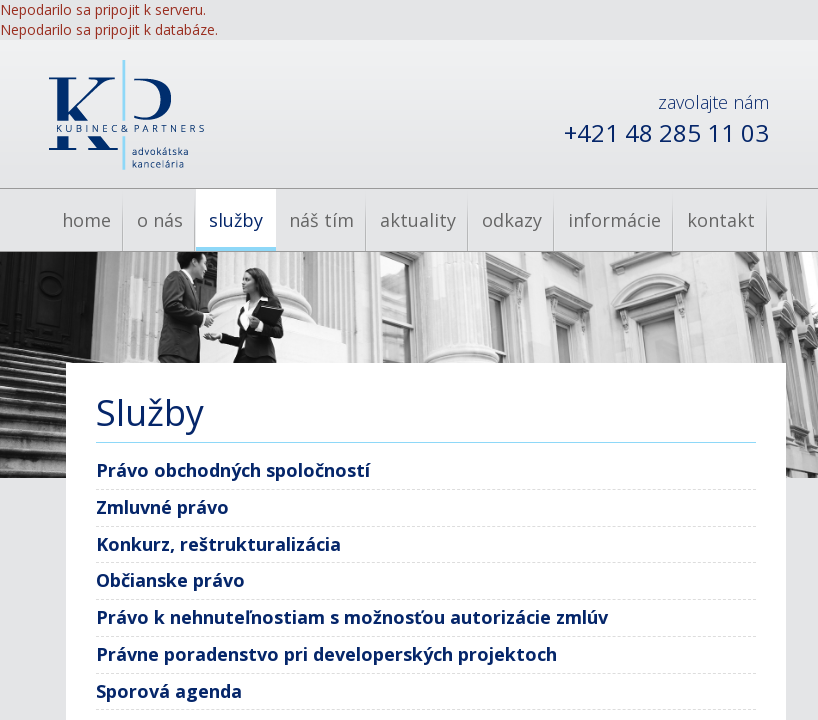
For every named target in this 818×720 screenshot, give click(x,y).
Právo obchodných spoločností (233, 470)
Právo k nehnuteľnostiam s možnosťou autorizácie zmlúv (352, 617)
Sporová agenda (169, 691)
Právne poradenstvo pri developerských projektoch (326, 654)
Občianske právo (170, 580)
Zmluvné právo (162, 507)
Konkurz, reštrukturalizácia (218, 544)
